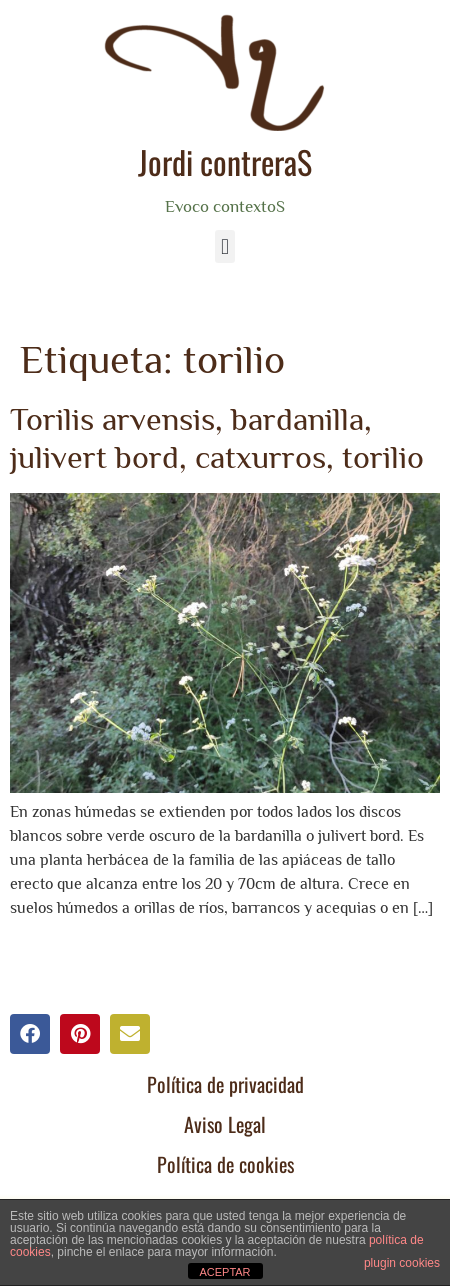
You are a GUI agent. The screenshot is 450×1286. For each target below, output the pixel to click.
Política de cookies (225, 1164)
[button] (224, 246)
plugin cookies (402, 1263)
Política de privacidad (225, 1084)
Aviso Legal (225, 1124)
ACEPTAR (224, 1272)
